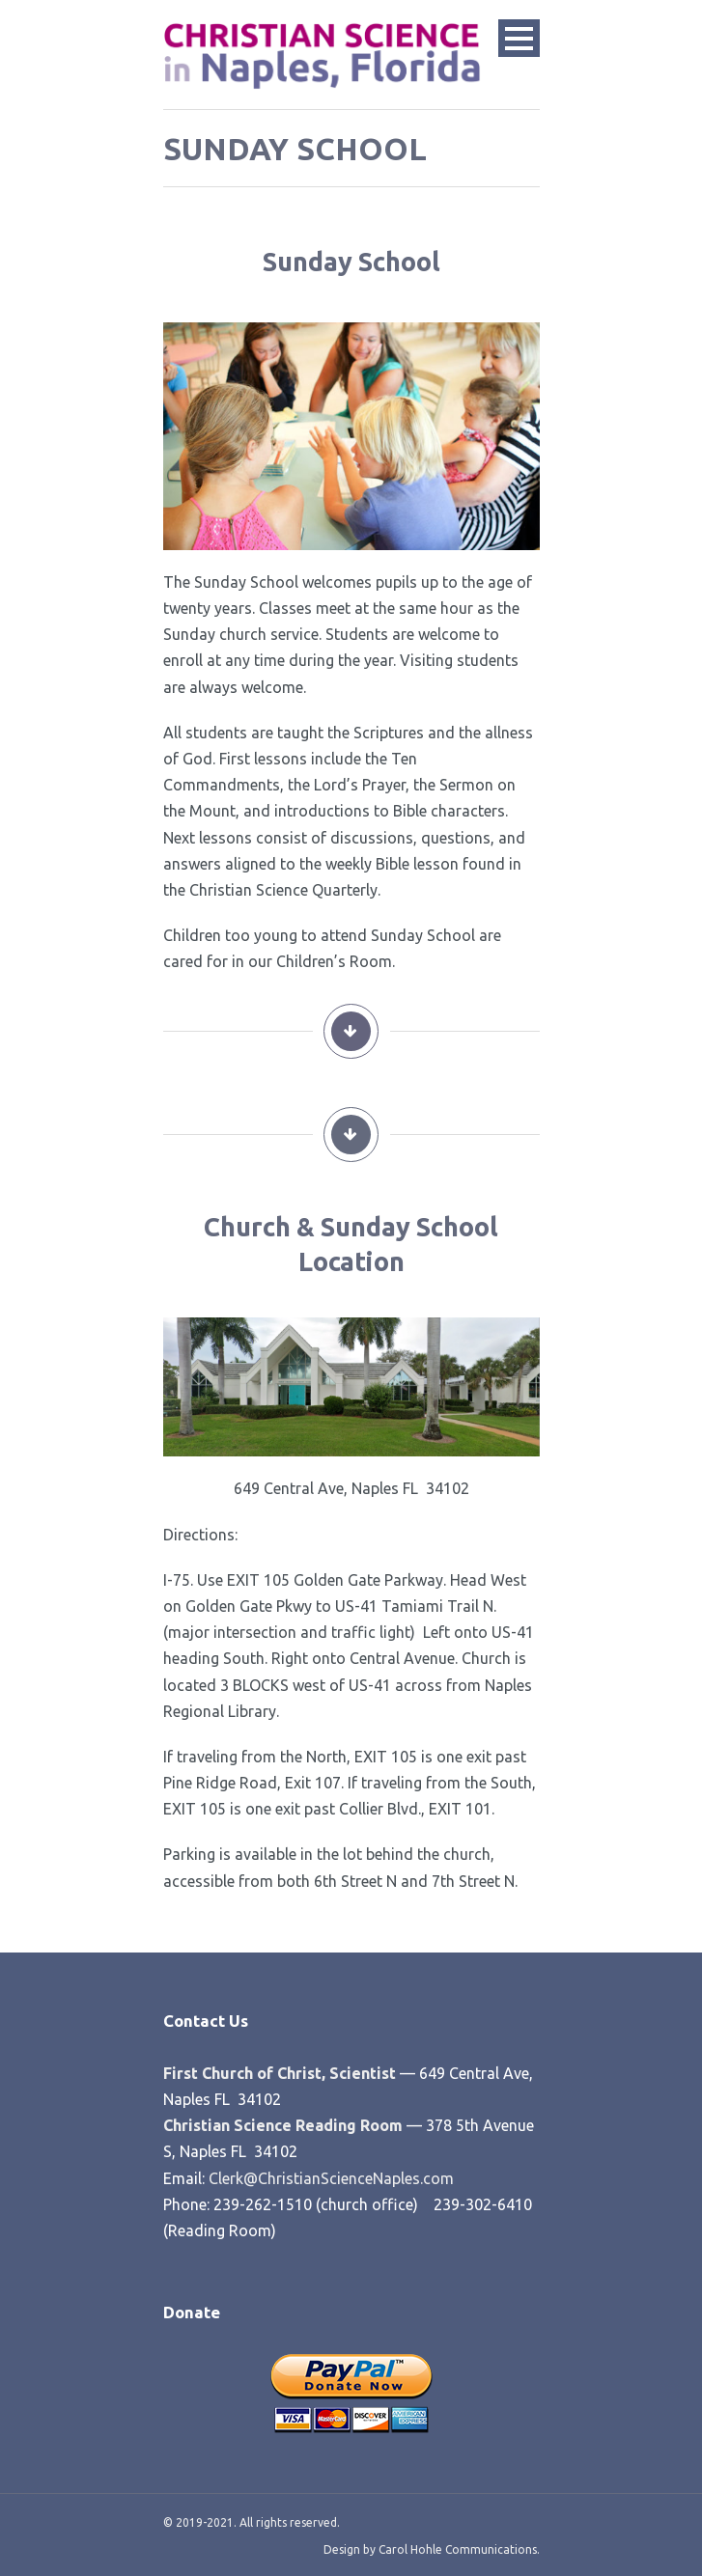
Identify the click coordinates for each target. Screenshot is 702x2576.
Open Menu (519, 38)
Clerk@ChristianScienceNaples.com (331, 2178)
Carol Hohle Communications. (458, 2549)
